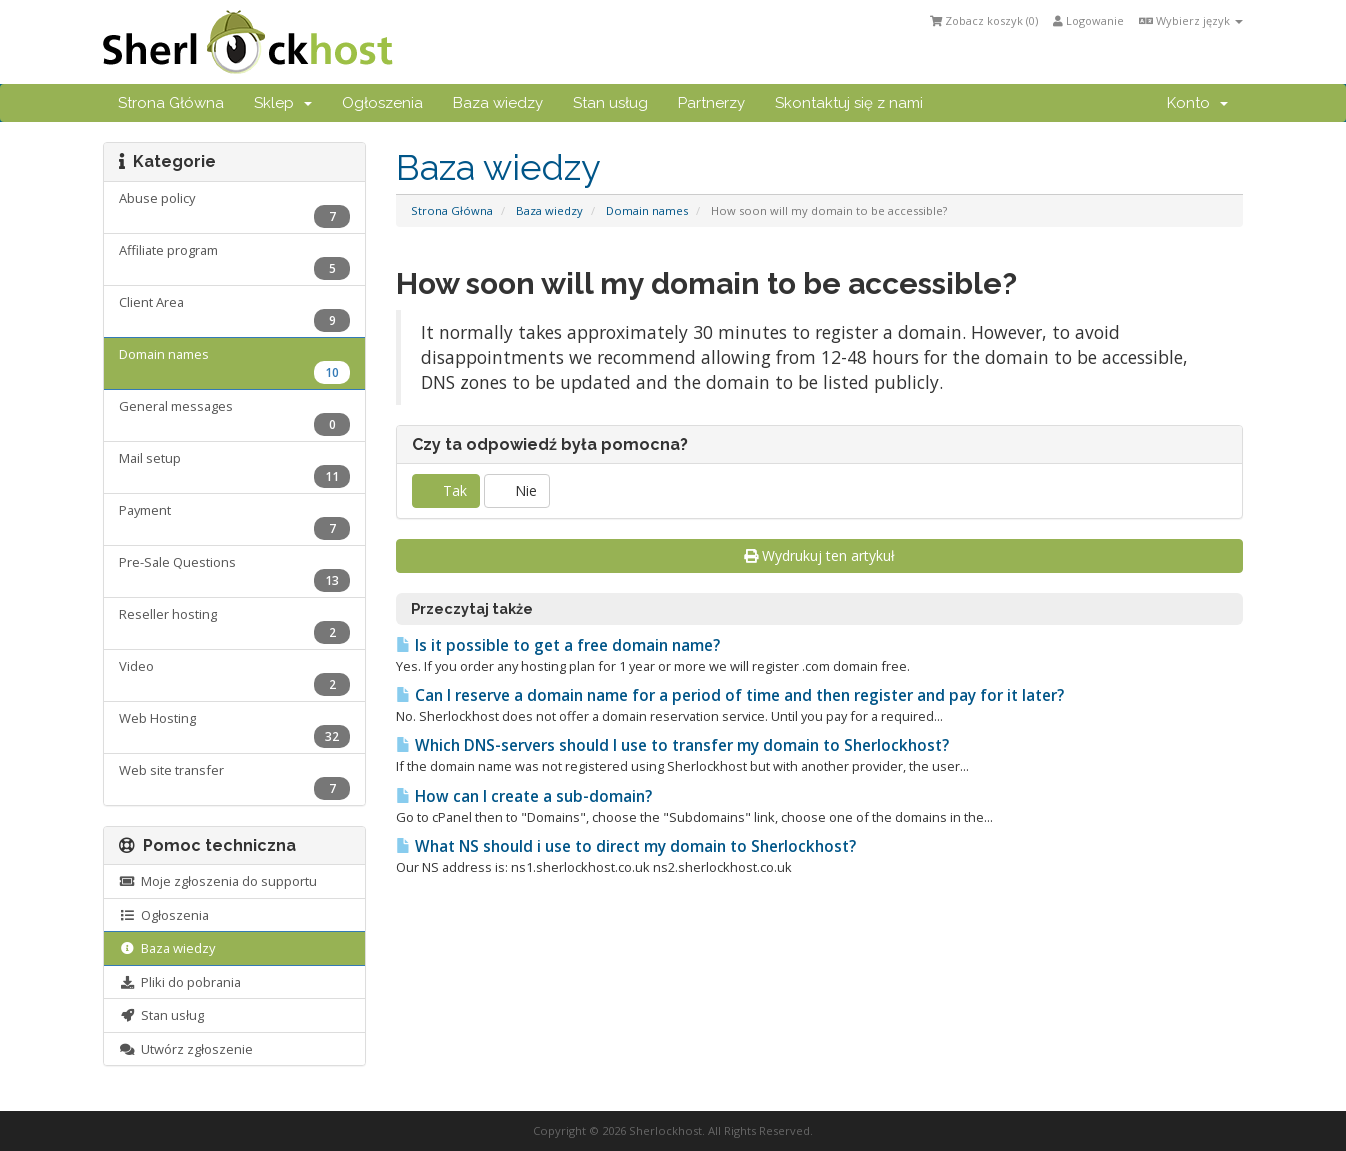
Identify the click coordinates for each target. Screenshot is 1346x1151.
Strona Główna (171, 103)
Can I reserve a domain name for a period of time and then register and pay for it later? (730, 695)
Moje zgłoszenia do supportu (218, 881)
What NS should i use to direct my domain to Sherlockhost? (626, 846)
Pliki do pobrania (180, 982)
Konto (1197, 103)
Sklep (283, 103)
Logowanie (1088, 20)
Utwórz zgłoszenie (186, 1049)
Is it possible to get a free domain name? (558, 645)
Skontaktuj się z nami (849, 103)
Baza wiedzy (498, 103)
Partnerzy (711, 103)
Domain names (647, 210)
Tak (446, 490)
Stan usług (610, 103)
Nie (517, 490)
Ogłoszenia (382, 103)
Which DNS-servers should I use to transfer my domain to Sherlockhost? (672, 745)
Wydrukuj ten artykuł (819, 555)
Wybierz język (1191, 20)
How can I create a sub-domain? (524, 796)
